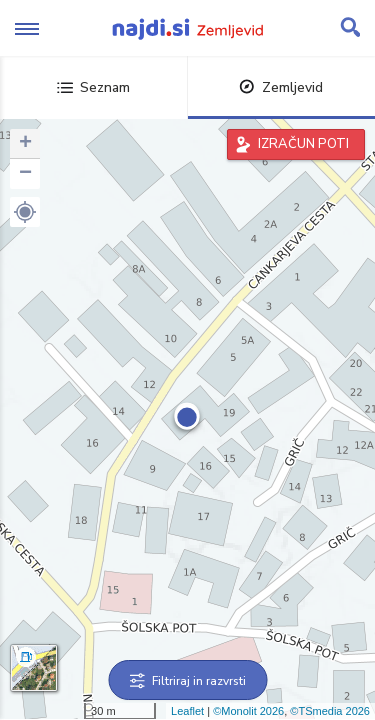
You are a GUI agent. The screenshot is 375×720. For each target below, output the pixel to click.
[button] (25, 212)
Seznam (93, 87)
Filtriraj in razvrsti (187, 681)
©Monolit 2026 (248, 711)
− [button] (25, 174)
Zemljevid (281, 87)
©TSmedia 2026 (330, 711)
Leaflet (187, 711)
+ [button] (25, 144)
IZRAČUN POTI (303, 144)
